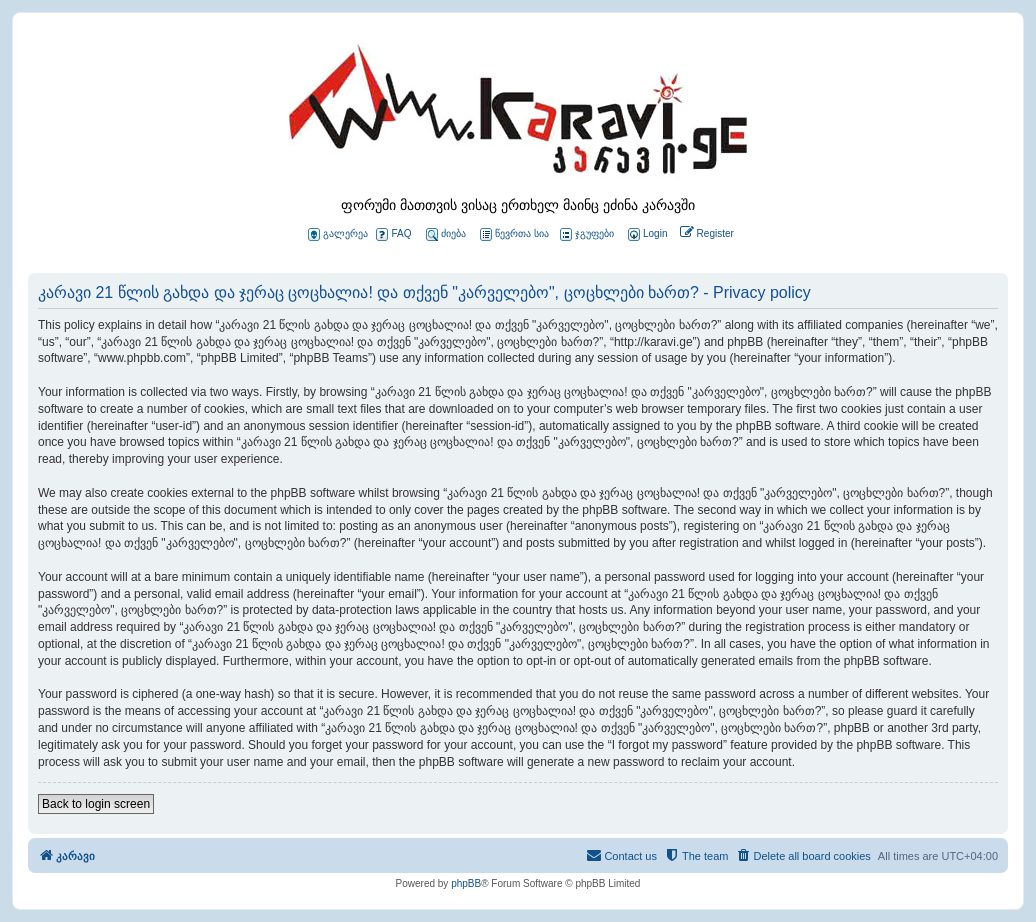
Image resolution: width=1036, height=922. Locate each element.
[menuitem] (646, 234)
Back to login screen (96, 804)
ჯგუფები (587, 234)
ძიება (446, 234)
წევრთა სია (514, 234)
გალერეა (338, 234)
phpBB (466, 883)
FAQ (393, 234)
